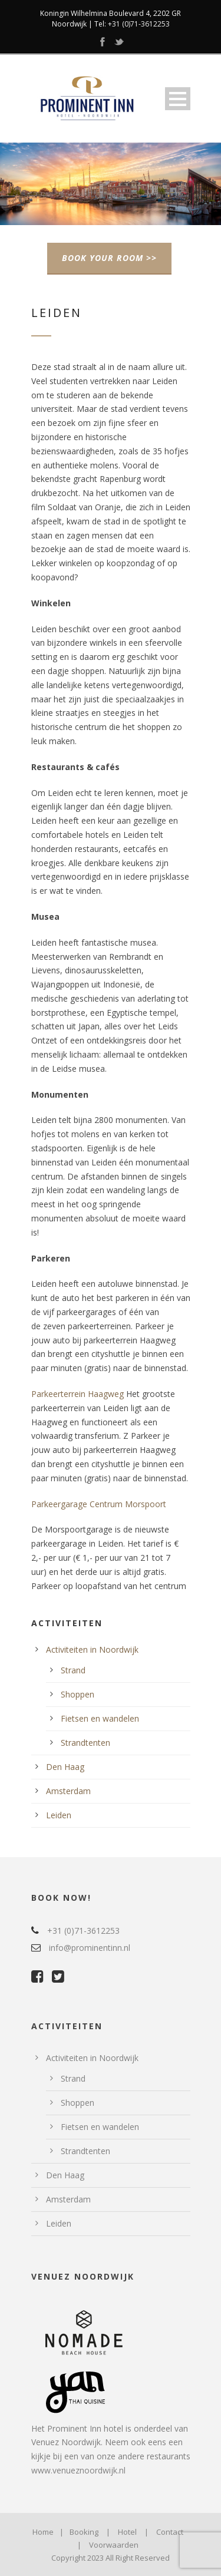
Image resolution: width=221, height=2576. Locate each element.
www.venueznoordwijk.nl (78, 2470)
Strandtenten (85, 1742)
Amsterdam (68, 1790)
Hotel (127, 2532)
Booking (84, 2532)
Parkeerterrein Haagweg (77, 1393)
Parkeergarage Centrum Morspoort (98, 1504)
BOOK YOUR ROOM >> (109, 257)
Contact (169, 2532)
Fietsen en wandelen (100, 1718)
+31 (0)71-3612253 (139, 24)
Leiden (58, 1815)
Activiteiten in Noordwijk (92, 1649)
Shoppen (77, 1694)
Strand (73, 1670)
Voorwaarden (113, 2544)
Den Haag (65, 1766)
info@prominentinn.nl (89, 1947)
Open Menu (177, 98)
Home (43, 2532)
